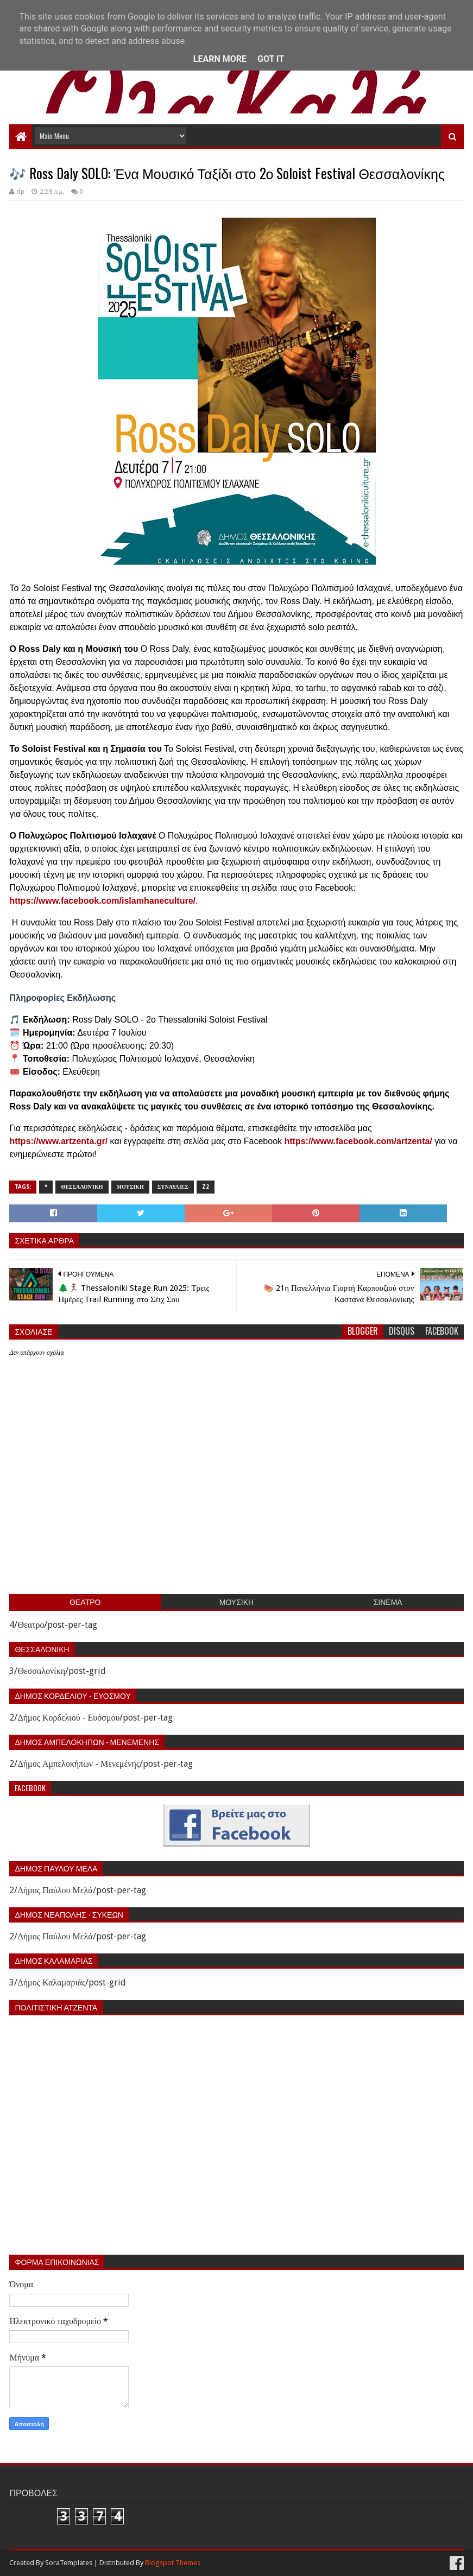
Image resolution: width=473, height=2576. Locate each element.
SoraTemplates (68, 2563)
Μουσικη (130, 1187)
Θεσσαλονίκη (82, 1187)
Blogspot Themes (172, 2563)
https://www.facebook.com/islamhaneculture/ (102, 900)
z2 (205, 1187)
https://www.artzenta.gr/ (58, 1141)
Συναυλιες (172, 1187)
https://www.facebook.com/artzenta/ (358, 1141)
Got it (270, 59)
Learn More (220, 59)
